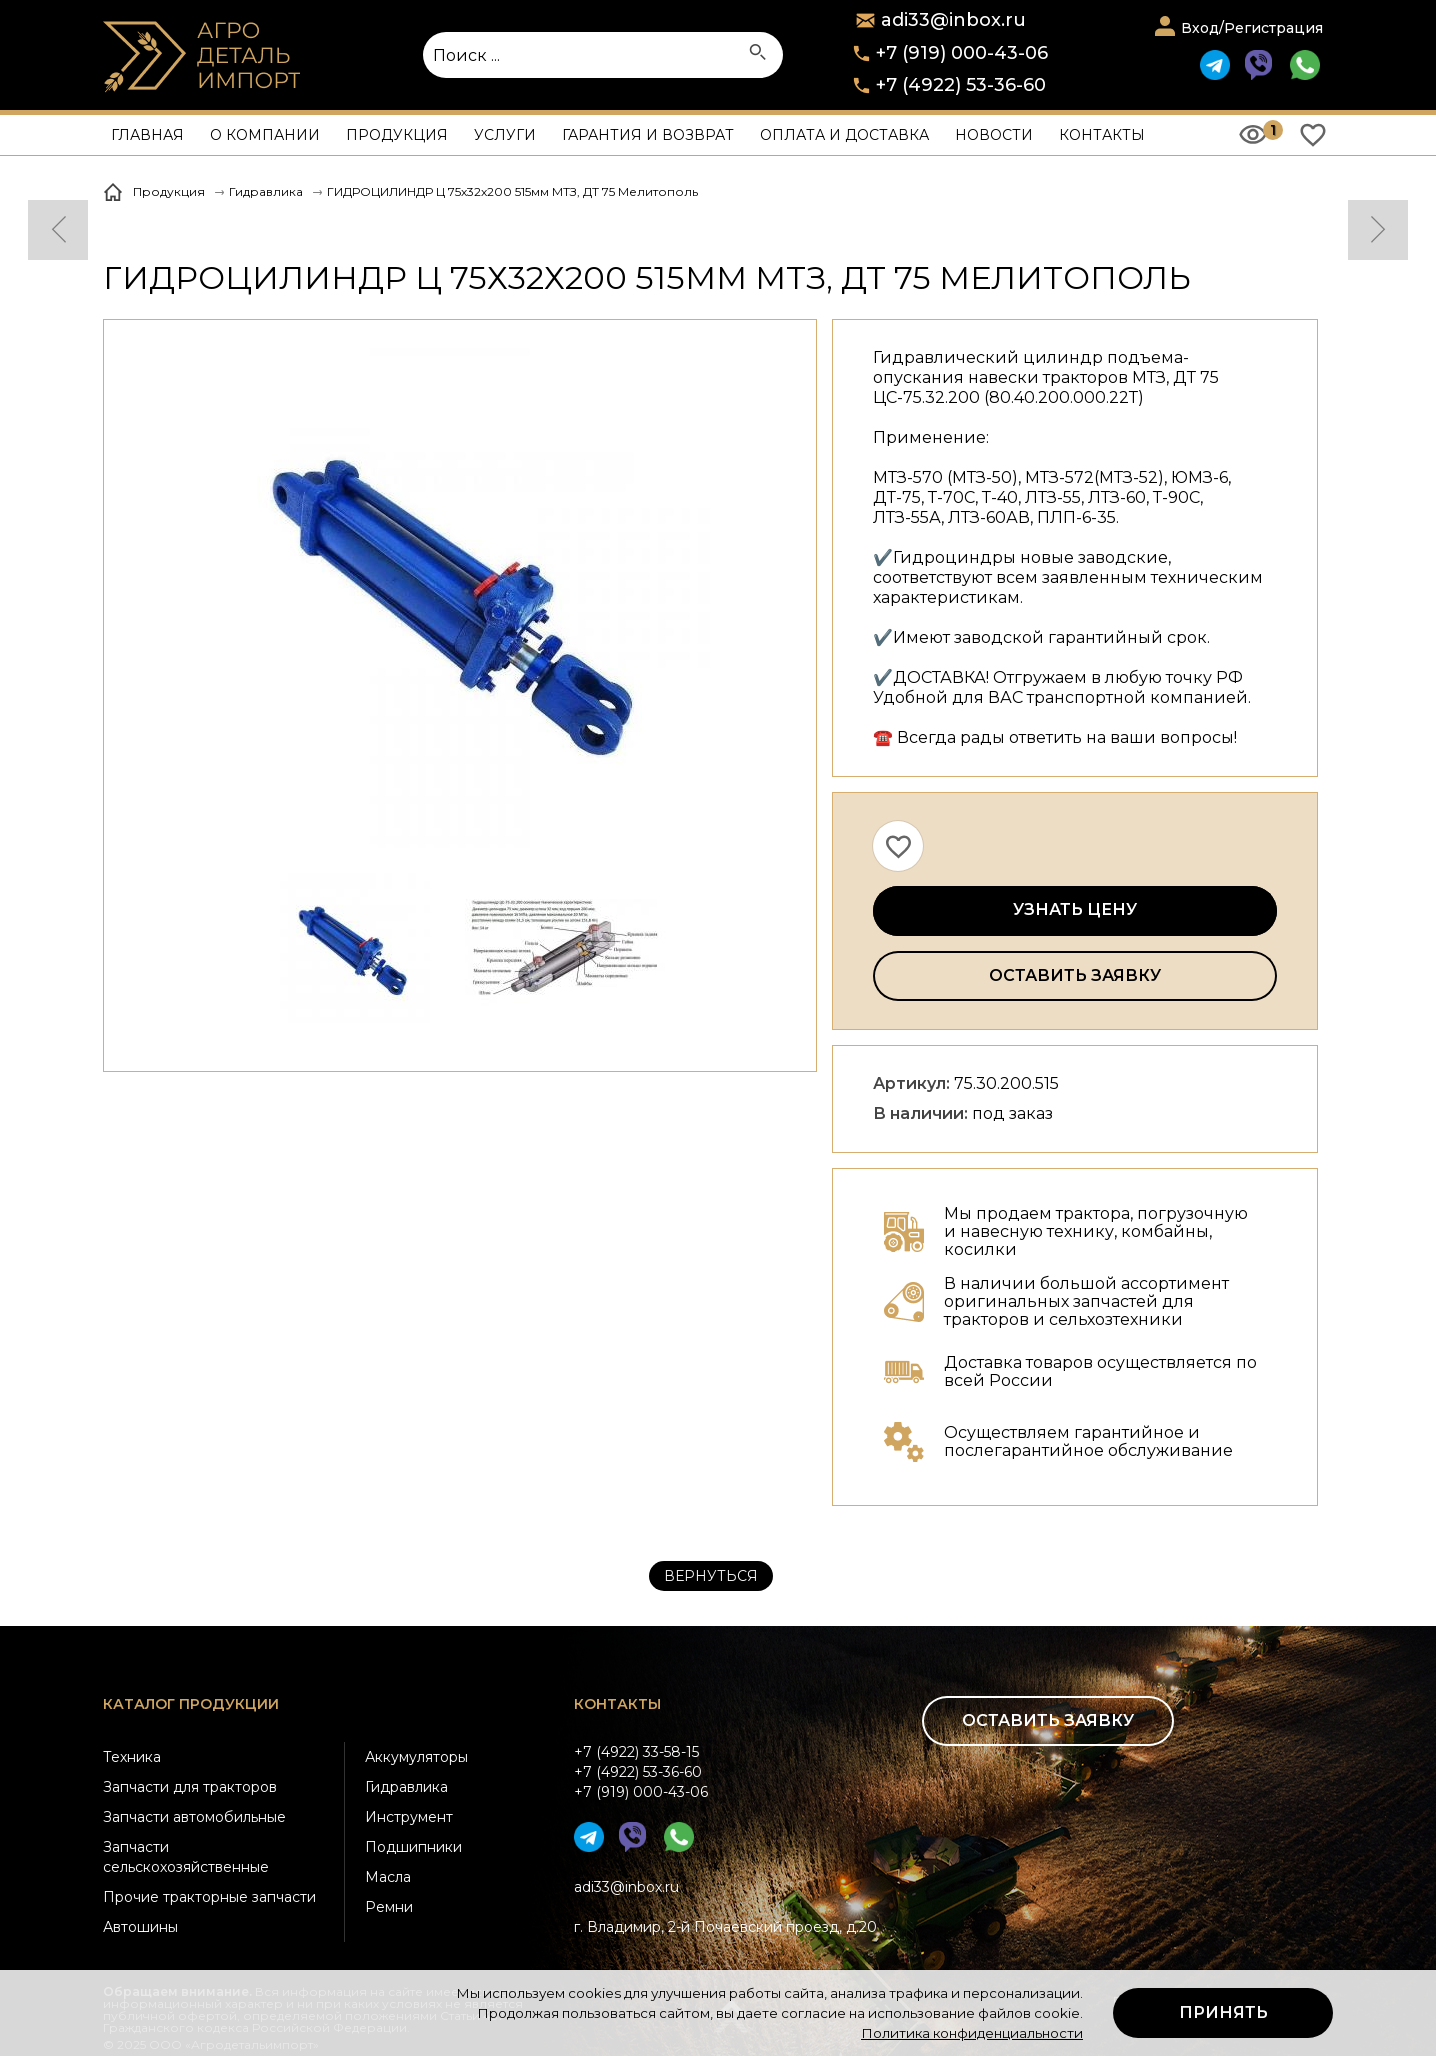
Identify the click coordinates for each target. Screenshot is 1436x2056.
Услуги (505, 135)
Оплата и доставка (844, 135)
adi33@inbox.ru (626, 1887)
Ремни (389, 1907)
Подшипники (413, 1847)
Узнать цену (1075, 909)
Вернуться (711, 1576)
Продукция (397, 135)
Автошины (140, 1927)
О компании (265, 135)
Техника (132, 1757)
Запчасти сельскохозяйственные (186, 1857)
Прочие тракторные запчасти (209, 1897)
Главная (147, 135)
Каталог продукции (191, 1704)
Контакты (1102, 135)
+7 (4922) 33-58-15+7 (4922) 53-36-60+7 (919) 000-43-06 (641, 1772)
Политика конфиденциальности (972, 2033)
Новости (994, 135)
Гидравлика (406, 1787)
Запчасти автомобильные (194, 1817)
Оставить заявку (1075, 975)
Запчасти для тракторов (190, 1787)
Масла (388, 1877)
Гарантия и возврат (648, 135)
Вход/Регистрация (1252, 28)
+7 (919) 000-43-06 (962, 53)
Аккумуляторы (416, 1757)
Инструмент (409, 1817)
